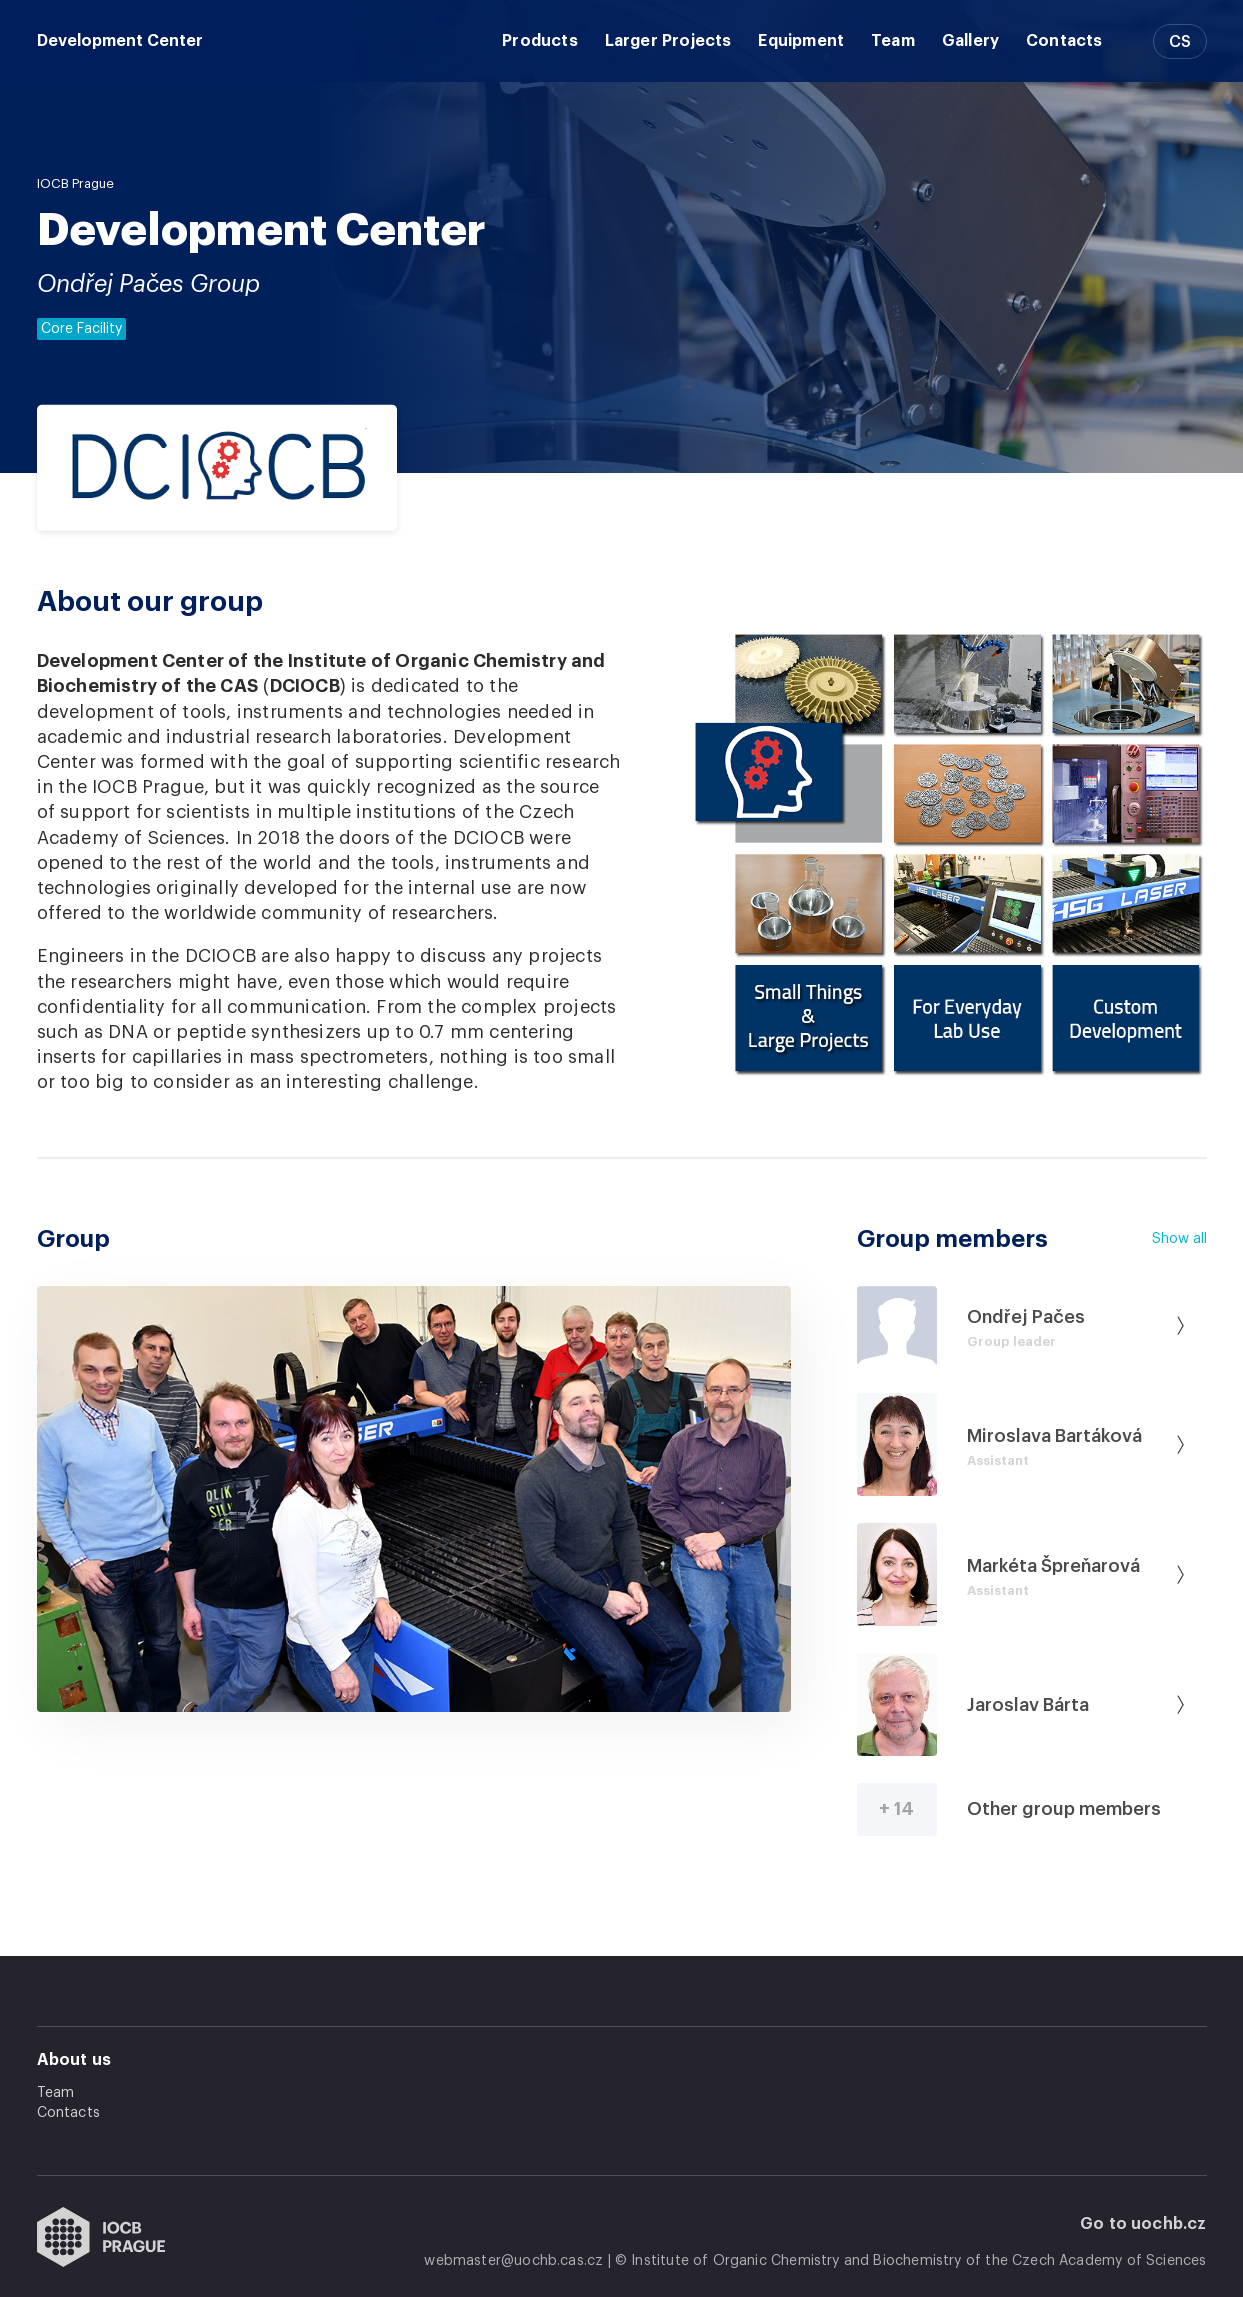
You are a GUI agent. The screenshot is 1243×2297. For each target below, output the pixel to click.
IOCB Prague (75, 183)
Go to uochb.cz (1143, 2224)
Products (539, 41)
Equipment (801, 41)
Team (893, 41)
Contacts (1064, 41)
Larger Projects (668, 41)
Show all (1179, 1239)
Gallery (970, 41)
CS (1180, 42)
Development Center (120, 41)
